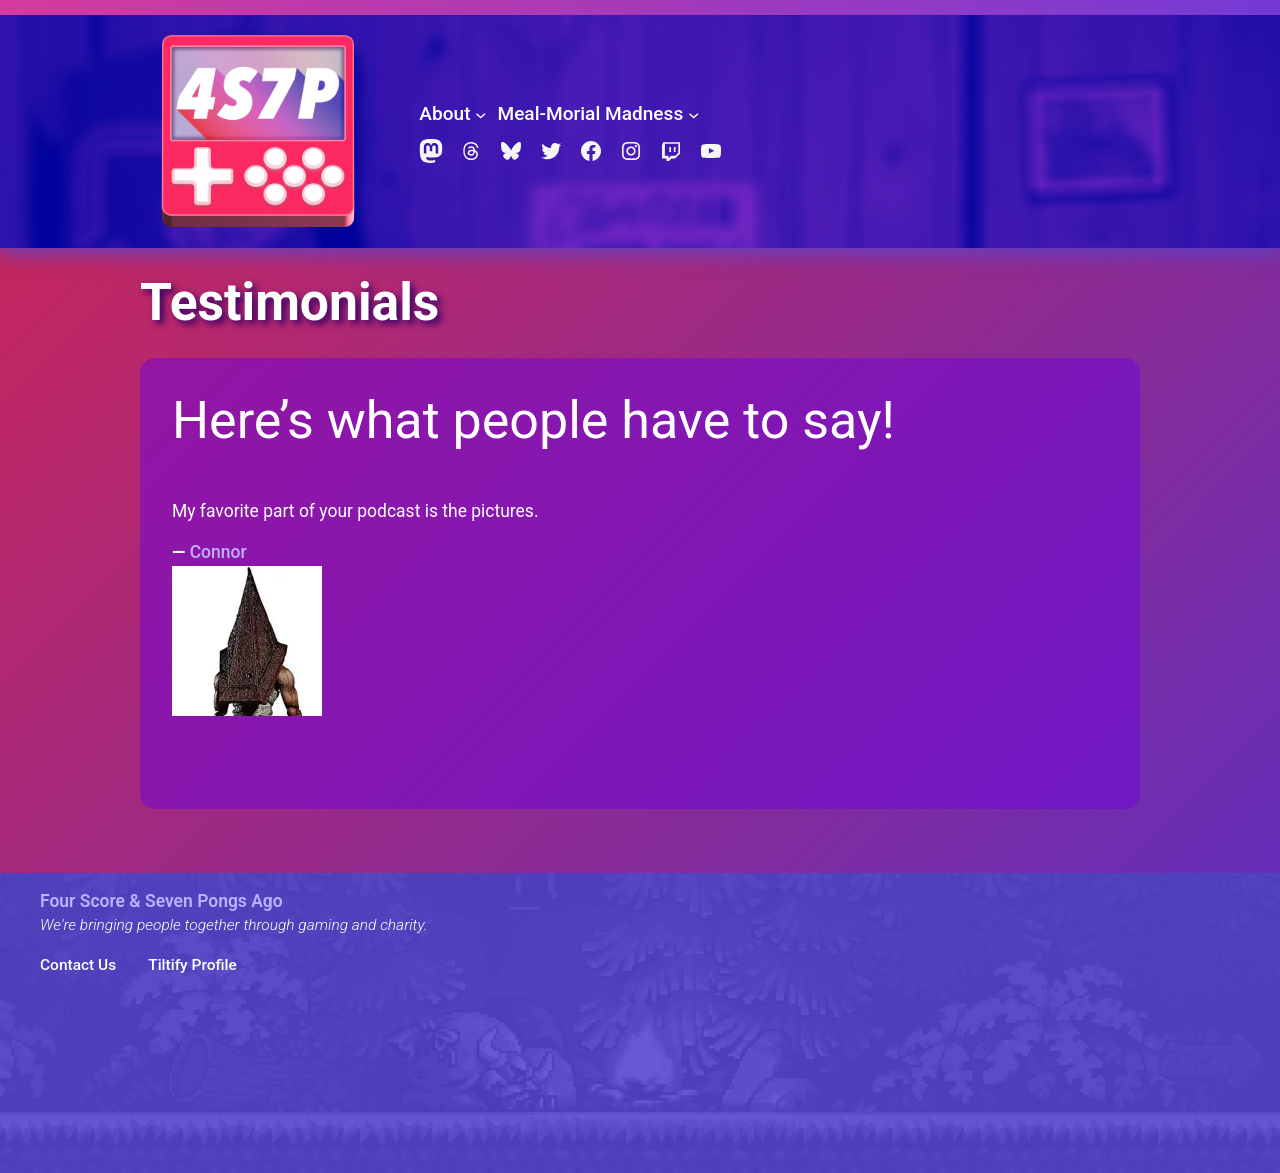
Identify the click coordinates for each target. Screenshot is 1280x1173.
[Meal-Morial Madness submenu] (693, 113)
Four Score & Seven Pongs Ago (161, 901)
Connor (218, 552)
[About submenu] (480, 113)
